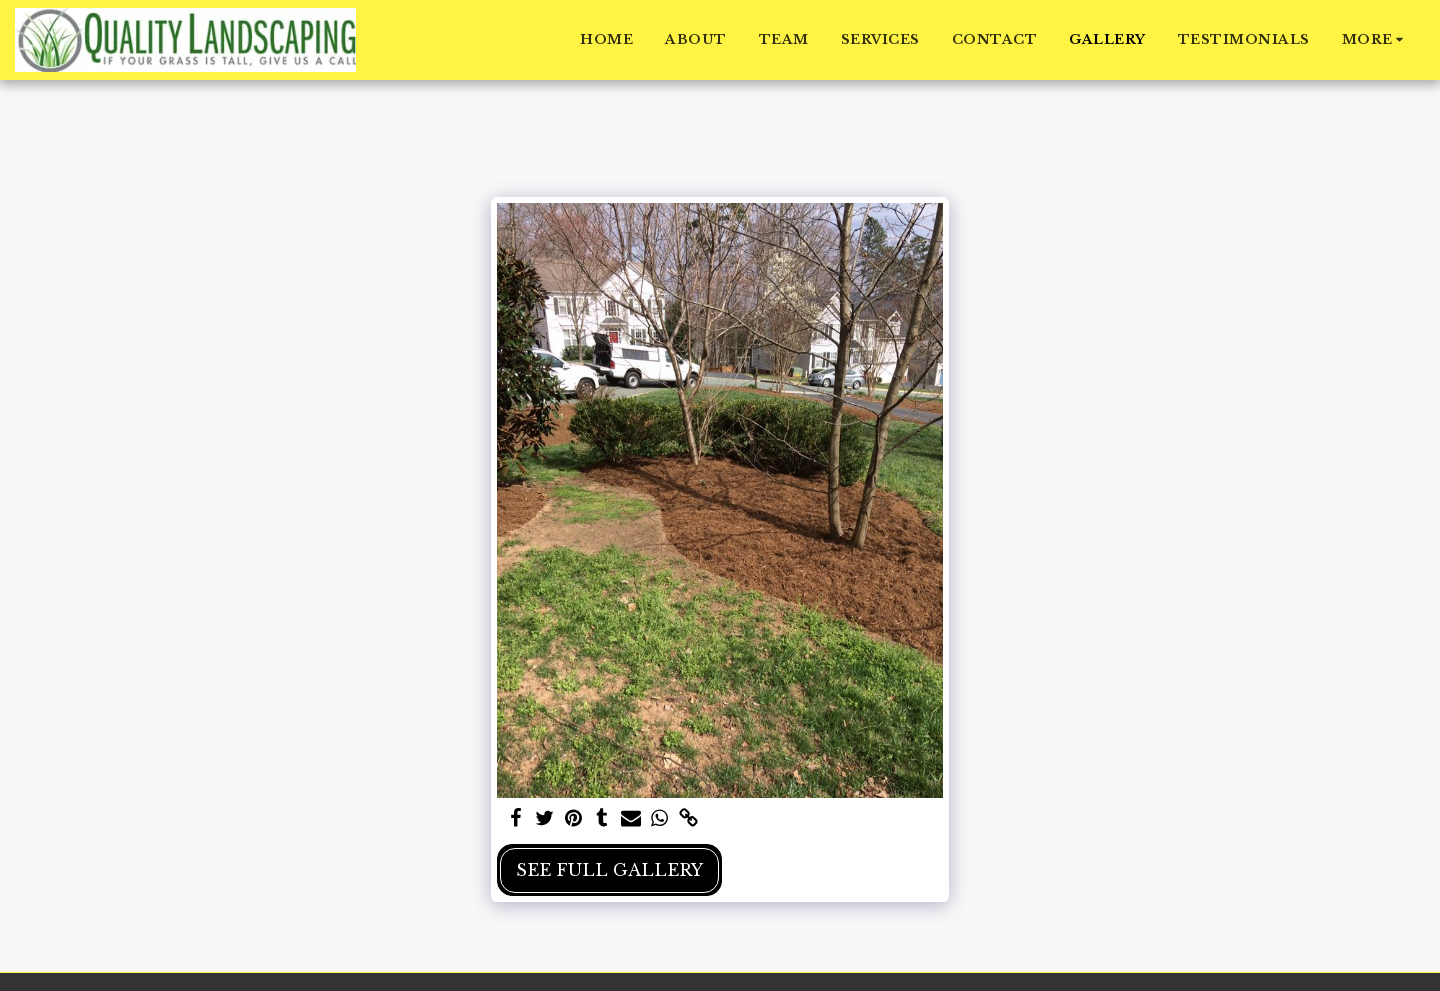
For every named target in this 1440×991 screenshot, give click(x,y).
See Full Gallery (609, 870)
